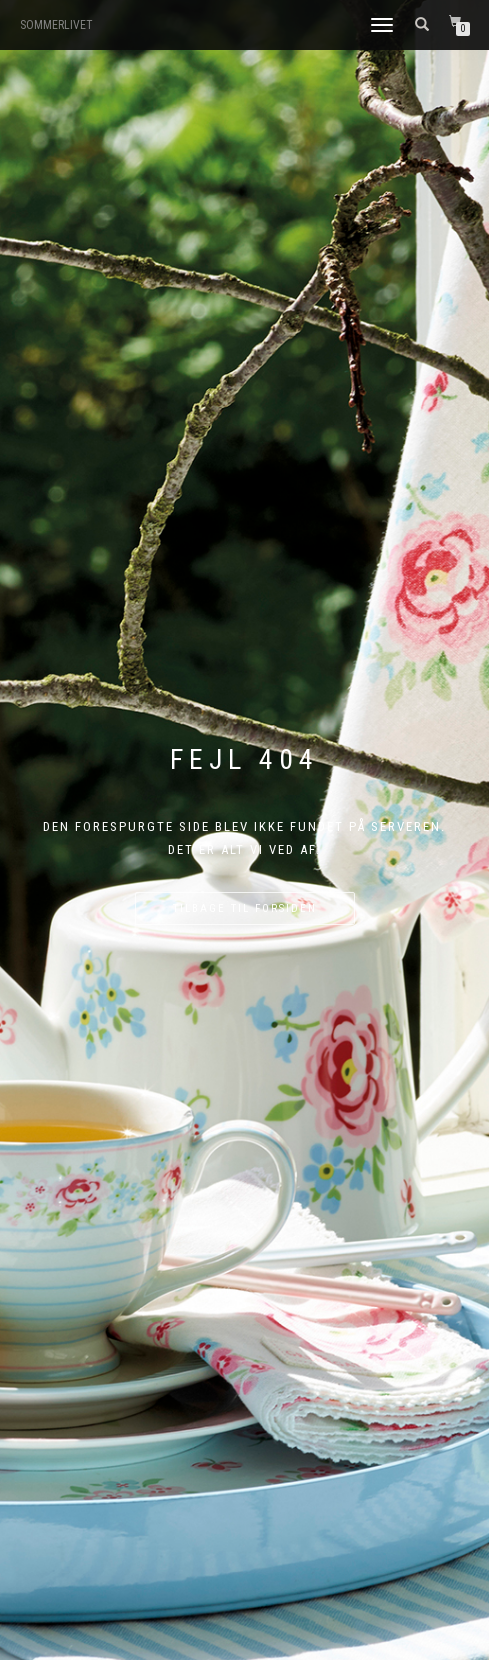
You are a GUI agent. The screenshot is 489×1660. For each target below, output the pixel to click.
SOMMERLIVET (56, 25)
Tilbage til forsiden (245, 908)
